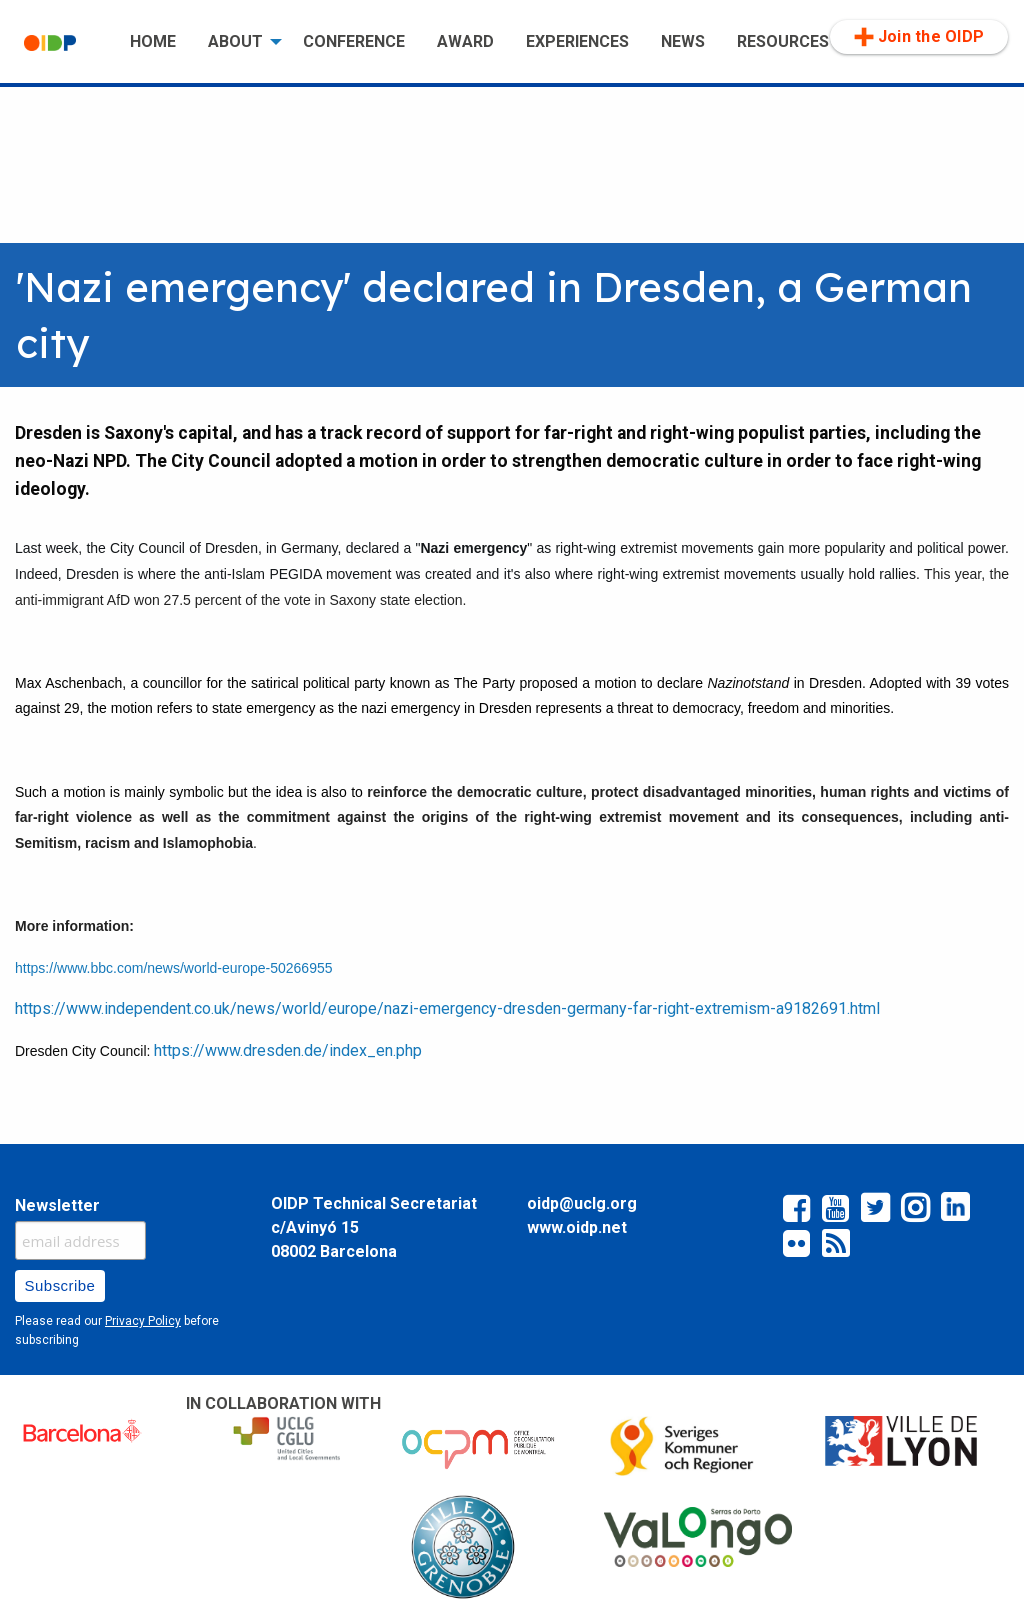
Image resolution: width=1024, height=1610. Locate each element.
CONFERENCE (354, 41)
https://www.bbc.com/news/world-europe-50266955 (174, 968)
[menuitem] (61, 42)
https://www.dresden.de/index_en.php (288, 1050)
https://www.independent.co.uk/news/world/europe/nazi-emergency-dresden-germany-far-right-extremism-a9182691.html (447, 1008)
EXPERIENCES (577, 41)
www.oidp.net (577, 1227)
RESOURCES (783, 41)
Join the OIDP (919, 37)
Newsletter (57, 1205)
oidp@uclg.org (582, 1203)
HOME (153, 41)
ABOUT (235, 41)
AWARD (465, 41)
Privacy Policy (143, 1321)
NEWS (683, 41)
